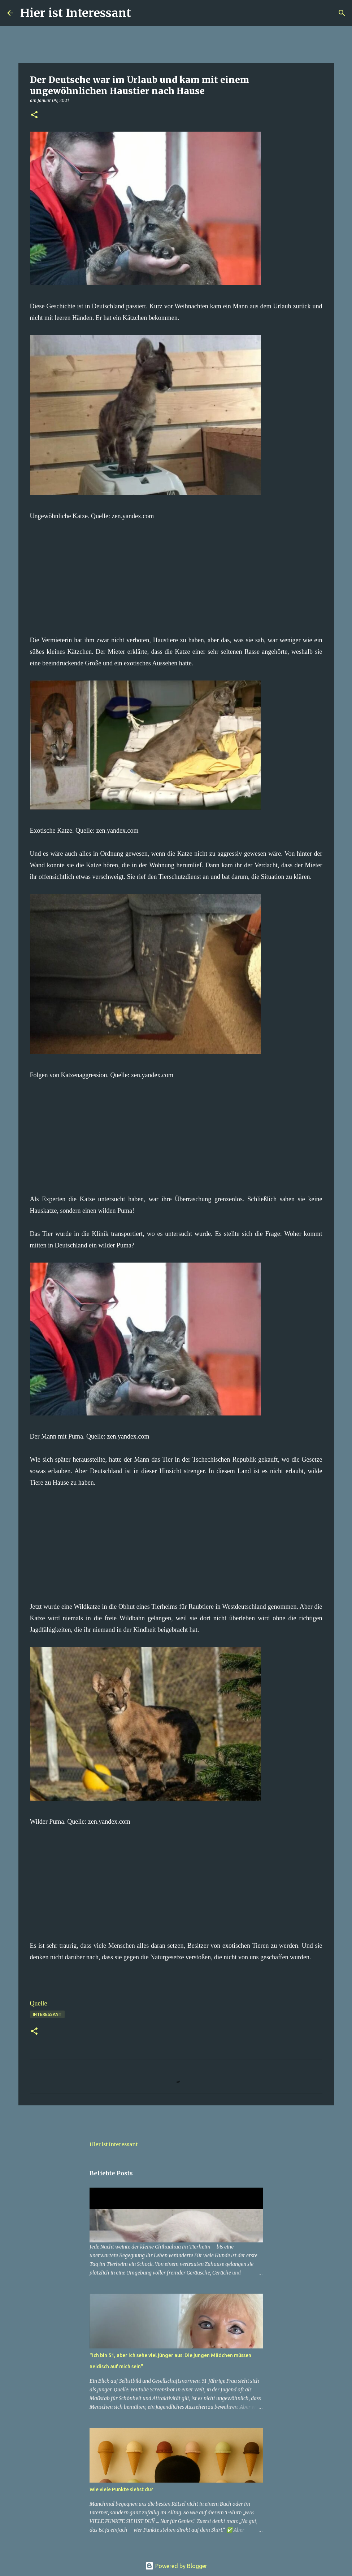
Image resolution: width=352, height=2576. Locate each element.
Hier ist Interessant (75, 13)
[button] (34, 115)
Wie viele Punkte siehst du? (121, 2489)
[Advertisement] (176, 572)
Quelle (38, 2003)
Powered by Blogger (176, 2566)
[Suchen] (141, 13)
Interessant (47, 2014)
